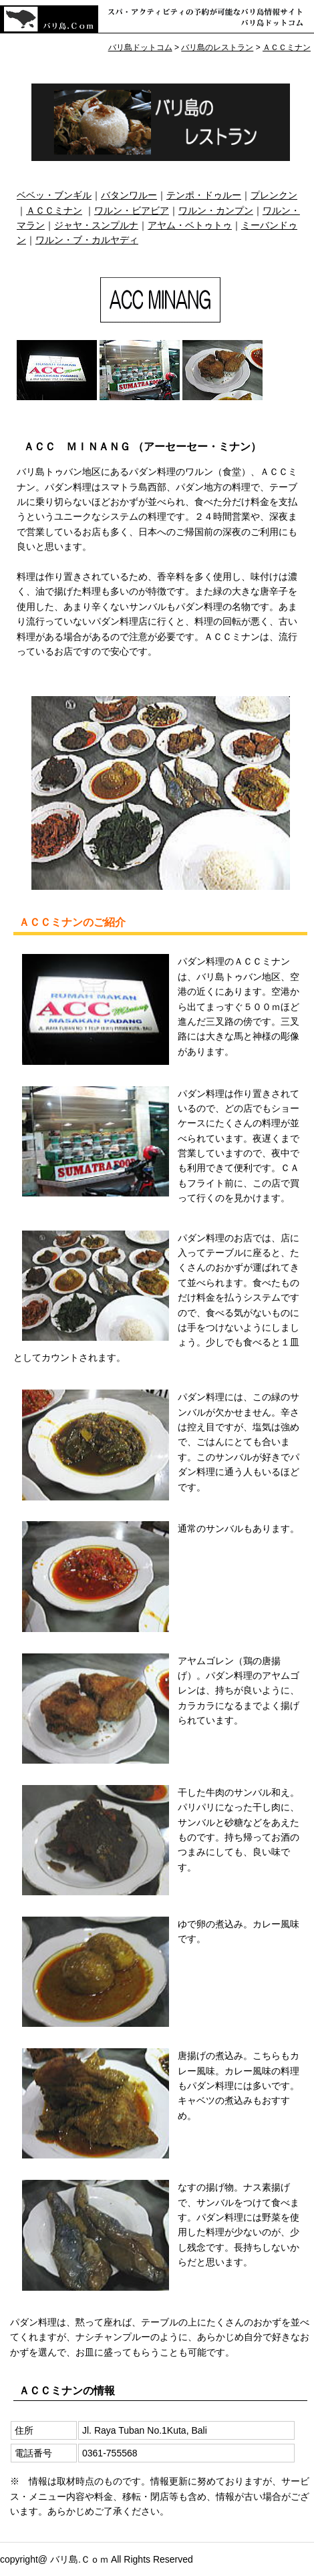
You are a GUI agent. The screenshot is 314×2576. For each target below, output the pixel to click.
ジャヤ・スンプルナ (96, 225)
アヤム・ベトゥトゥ (190, 225)
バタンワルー (129, 195)
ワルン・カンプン (215, 210)
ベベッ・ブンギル (54, 195)
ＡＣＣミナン (54, 210)
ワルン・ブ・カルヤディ (86, 239)
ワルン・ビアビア (131, 210)
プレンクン (274, 195)
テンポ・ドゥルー (203, 195)
